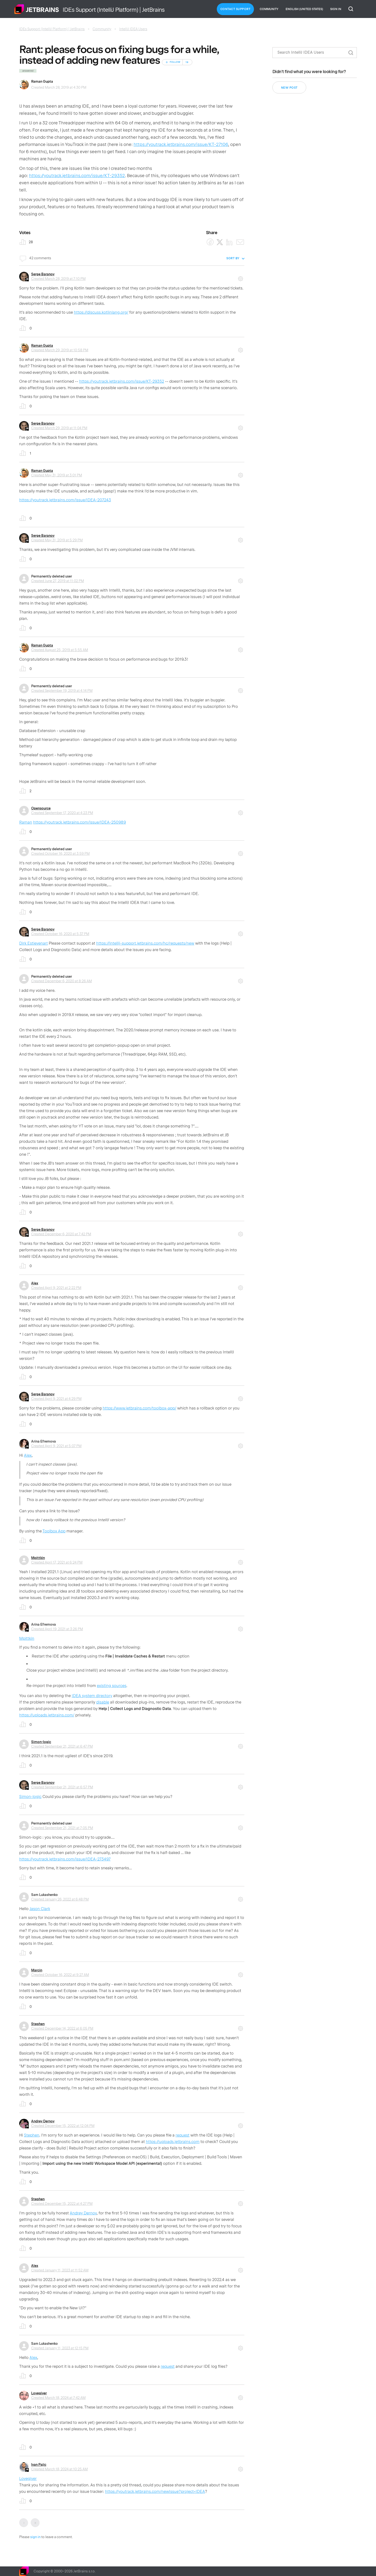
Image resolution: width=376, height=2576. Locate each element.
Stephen (38, 2024)
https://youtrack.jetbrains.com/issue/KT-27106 (181, 144)
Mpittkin (38, 1558)
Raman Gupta (42, 81)
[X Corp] (220, 242)
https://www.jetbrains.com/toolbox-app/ (139, 1408)
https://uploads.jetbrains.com (173, 2141)
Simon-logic (41, 1742)
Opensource (41, 808)
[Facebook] (210, 242)
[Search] (314, 52)
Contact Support (235, 9)
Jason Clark (39, 1908)
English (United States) (304, 9)
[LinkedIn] (229, 242)
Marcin (36, 1970)
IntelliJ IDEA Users (133, 29)
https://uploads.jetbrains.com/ (46, 1715)
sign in (35, 2537)
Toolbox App (53, 1531)
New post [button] (289, 87)
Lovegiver (39, 2393)
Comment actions (240, 277)
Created (58, 279)
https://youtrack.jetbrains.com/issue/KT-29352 (77, 175)
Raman (25, 822)
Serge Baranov (42, 274)
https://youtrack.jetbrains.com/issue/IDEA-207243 (65, 500)
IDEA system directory (92, 1695)
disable (102, 1702)
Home (36, 9)
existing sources (111, 1685)
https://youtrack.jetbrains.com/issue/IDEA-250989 (79, 822)
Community (269, 9)
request (182, 2135)
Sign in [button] (335, 9)
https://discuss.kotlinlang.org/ (101, 312)
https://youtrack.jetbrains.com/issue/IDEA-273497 (65, 1859)
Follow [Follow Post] (175, 62)
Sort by (233, 258)
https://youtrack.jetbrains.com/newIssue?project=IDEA (155, 2491)
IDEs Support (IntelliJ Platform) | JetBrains (52, 29)
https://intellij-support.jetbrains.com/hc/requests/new (145, 943)
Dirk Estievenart (33, 943)
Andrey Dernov (42, 2121)
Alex (34, 1283)
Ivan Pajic (38, 2464)
